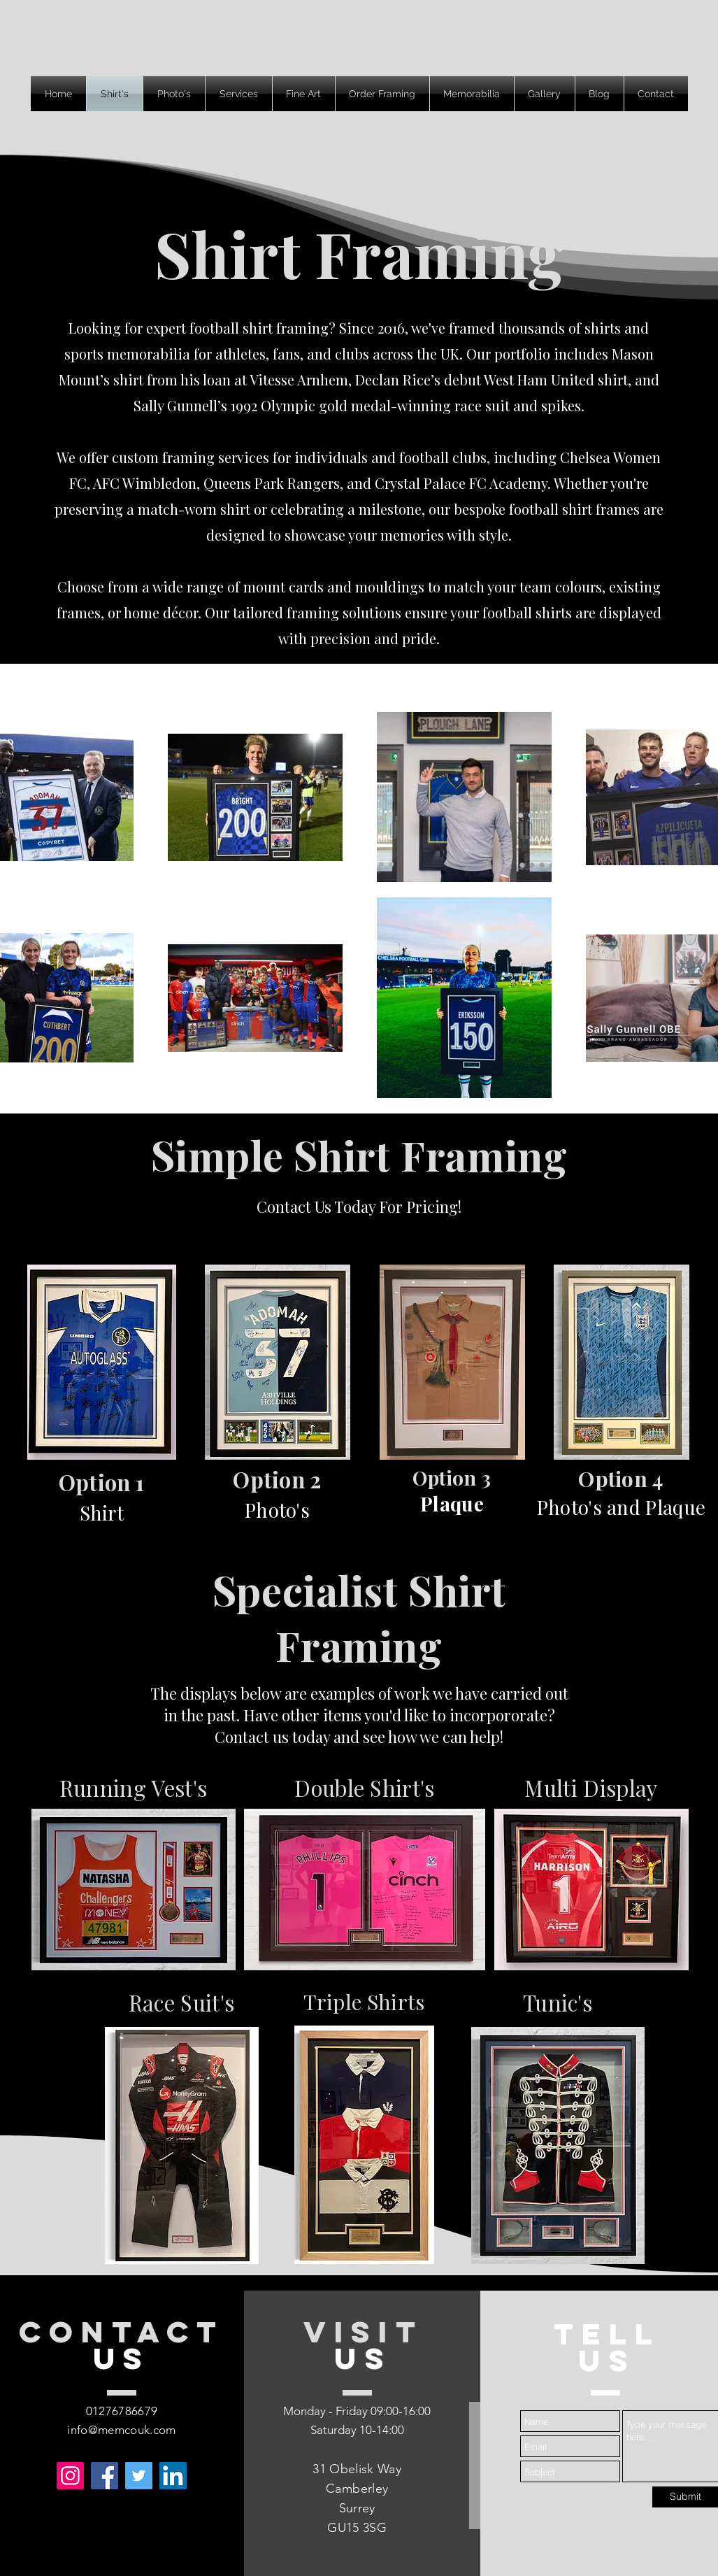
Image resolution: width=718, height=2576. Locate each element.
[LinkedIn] (173, 2475)
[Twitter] (138, 2475)
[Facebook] (104, 2475)
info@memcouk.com (121, 2430)
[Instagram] (70, 2475)
